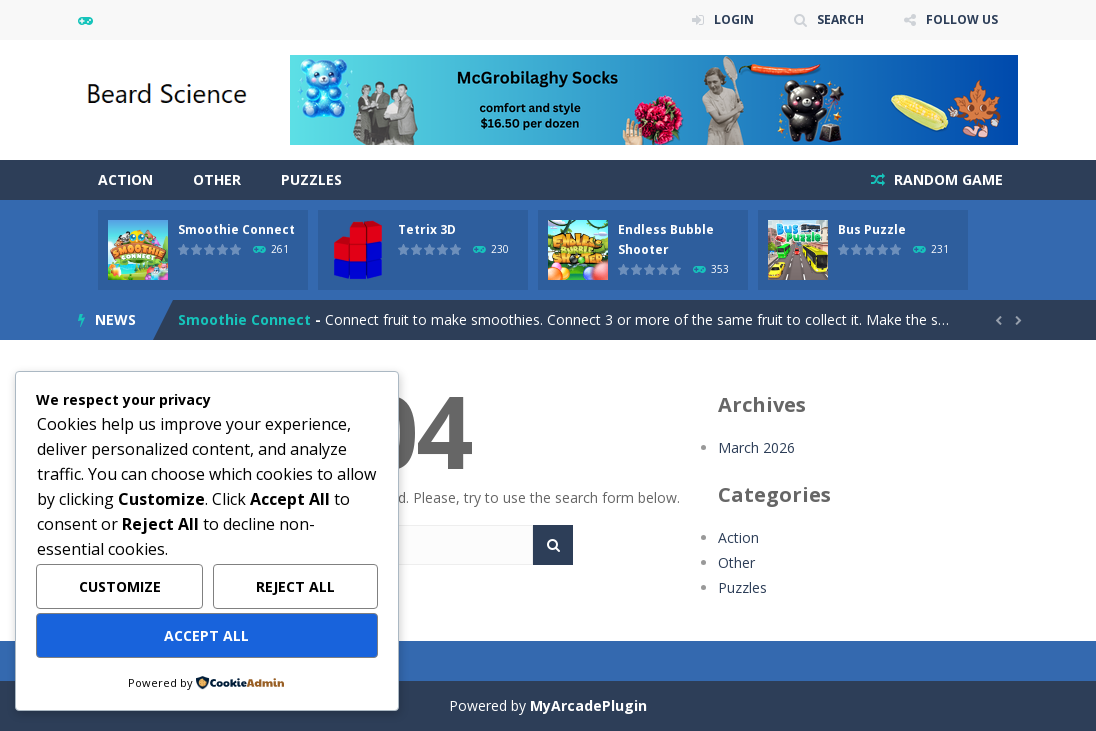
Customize (120, 586)
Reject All (295, 586)
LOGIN (734, 19)
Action (125, 179)
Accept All (206, 635)
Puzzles (311, 179)
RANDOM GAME (946, 179)
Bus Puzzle (872, 229)
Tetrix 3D (427, 229)
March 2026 (756, 447)
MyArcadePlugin (588, 705)
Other (217, 179)
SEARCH (840, 19)
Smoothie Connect (236, 229)
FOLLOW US (962, 19)
